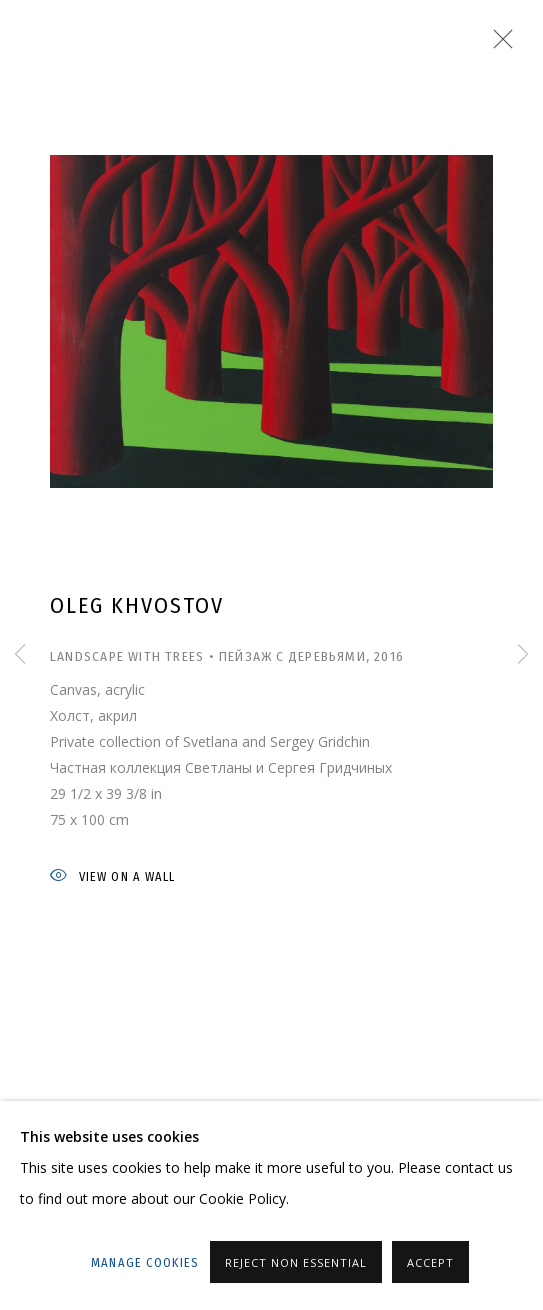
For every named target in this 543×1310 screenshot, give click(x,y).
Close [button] (498, 45)
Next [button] (523, 655)
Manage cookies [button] (144, 1262)
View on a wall (112, 877)
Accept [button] (430, 1262)
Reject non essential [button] (296, 1262)
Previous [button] (20, 655)
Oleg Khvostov (137, 605)
